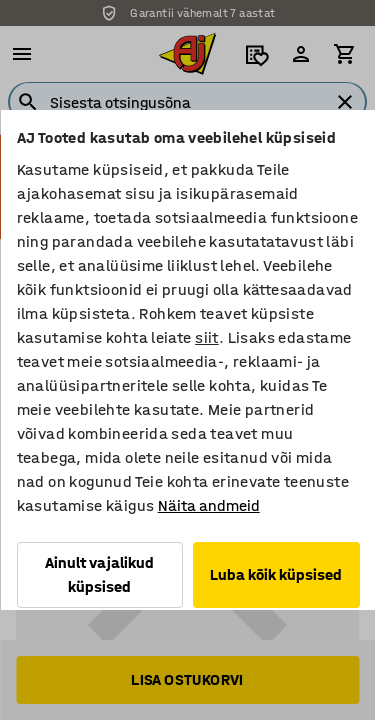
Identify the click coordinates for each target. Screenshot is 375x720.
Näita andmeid (208, 505)
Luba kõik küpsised (276, 574)
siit (207, 337)
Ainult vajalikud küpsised (99, 574)
